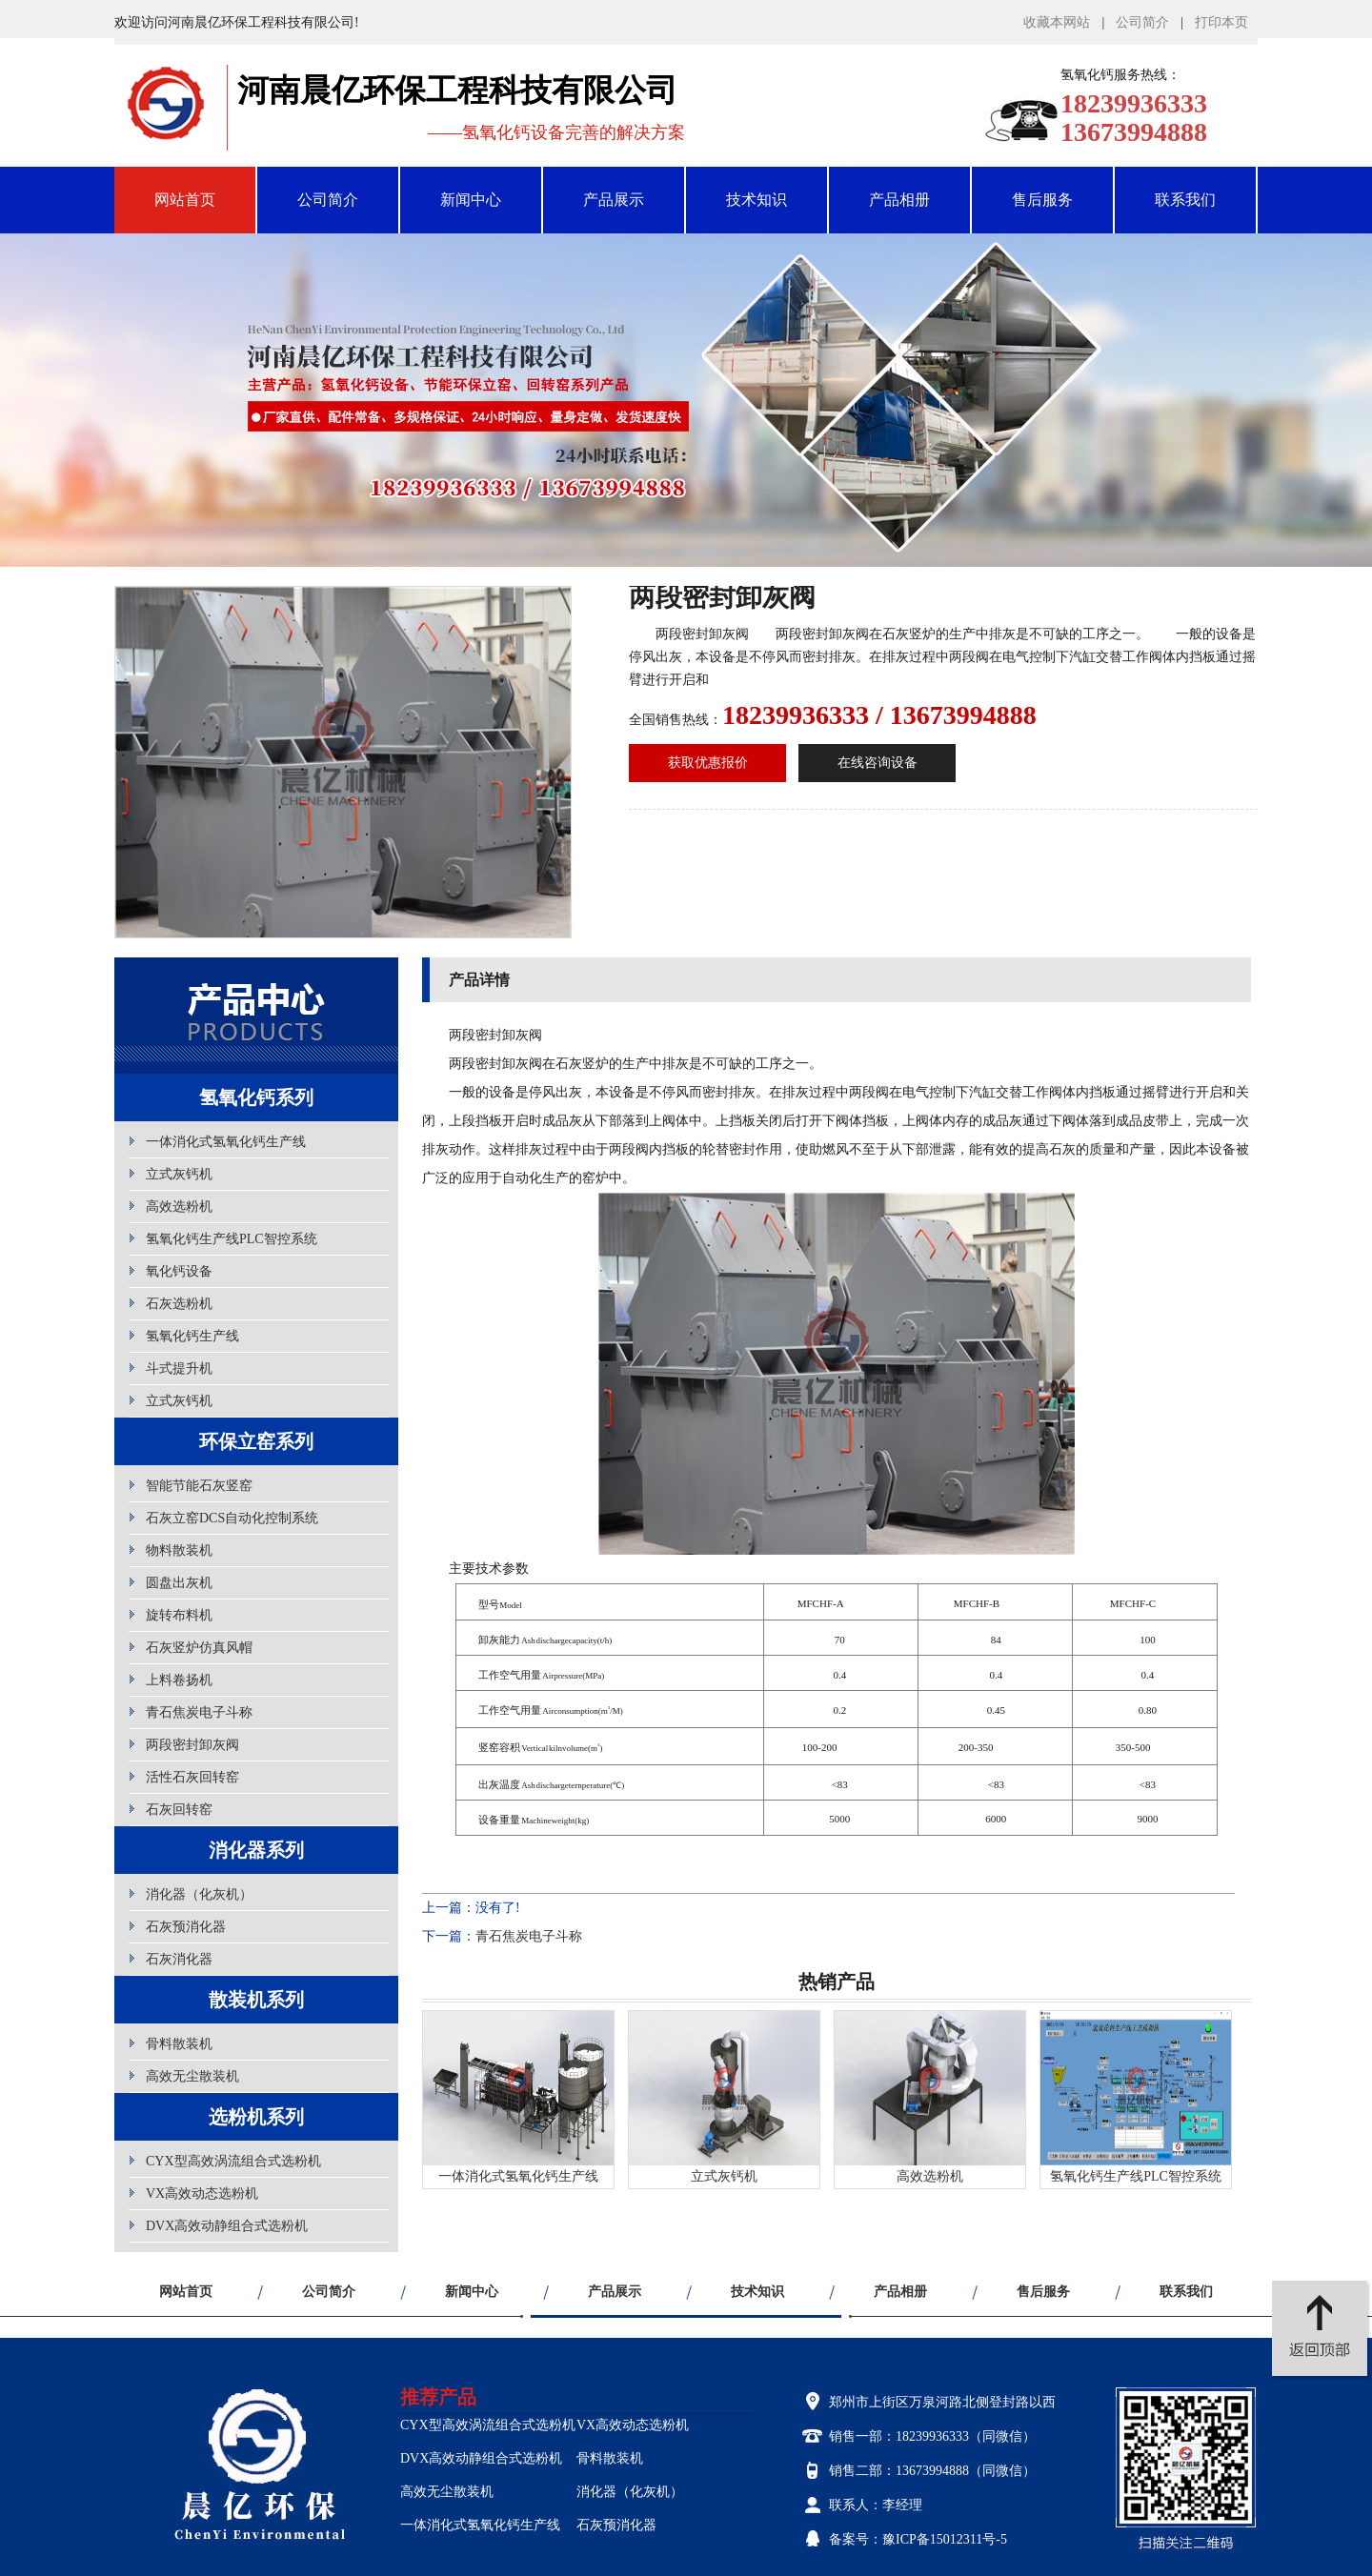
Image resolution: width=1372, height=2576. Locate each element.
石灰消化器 (179, 1959)
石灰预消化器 (186, 1927)
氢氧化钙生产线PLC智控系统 (231, 1239)
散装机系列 (256, 1999)
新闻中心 (470, 199)
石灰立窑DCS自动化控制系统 (232, 1518)
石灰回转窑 (179, 1809)
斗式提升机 (179, 1368)
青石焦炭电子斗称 (199, 1712)
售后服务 (1042, 199)
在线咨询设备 (877, 762)
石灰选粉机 (179, 1304)
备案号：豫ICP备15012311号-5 (918, 2539)
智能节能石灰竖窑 (199, 1486)
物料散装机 (179, 1550)
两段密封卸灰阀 (192, 1745)
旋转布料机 (179, 1615)
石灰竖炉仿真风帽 (199, 1647)
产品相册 (899, 199)
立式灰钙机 (179, 1174)
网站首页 (184, 199)
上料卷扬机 (179, 1680)
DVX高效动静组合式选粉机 (227, 2226)
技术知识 (756, 199)
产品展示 (613, 199)
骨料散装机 (179, 2044)
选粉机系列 (256, 2116)
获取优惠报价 (708, 762)
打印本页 (1221, 22)
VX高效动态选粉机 (202, 2193)
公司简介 (1142, 22)
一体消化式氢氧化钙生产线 (226, 1142)
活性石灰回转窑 (192, 1777)
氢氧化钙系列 (256, 1097)
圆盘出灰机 (179, 1583)
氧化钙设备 (179, 1271)
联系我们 (1185, 199)
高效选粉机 (179, 1206)
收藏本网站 (1056, 22)
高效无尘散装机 (192, 2076)
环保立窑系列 (256, 1441)
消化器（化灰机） (199, 1894)
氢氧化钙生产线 (192, 1336)
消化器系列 (256, 1850)
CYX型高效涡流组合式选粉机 (233, 2161)
